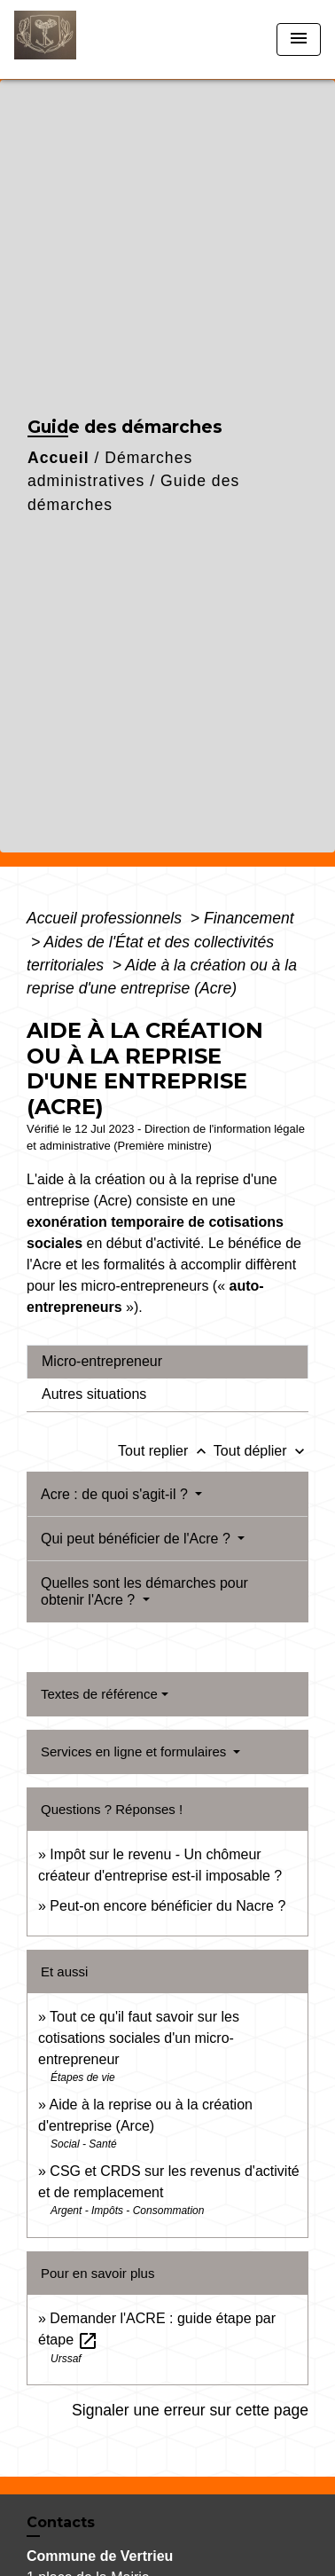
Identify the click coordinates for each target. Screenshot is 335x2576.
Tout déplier (261, 1450)
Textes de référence (99, 1693)
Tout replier (166, 1450)
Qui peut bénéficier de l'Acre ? (137, 1538)
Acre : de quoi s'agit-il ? (116, 1494)
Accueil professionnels (106, 918)
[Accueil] (80, 39)
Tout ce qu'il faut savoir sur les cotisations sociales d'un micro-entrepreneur (138, 2038)
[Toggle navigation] (299, 39)
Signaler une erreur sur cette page (190, 2410)
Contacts (61, 2522)
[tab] (167, 1361)
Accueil (58, 458)
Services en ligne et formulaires (135, 1751)
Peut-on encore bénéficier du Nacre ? (167, 1905)
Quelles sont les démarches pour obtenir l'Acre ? (144, 1591)
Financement (249, 918)
